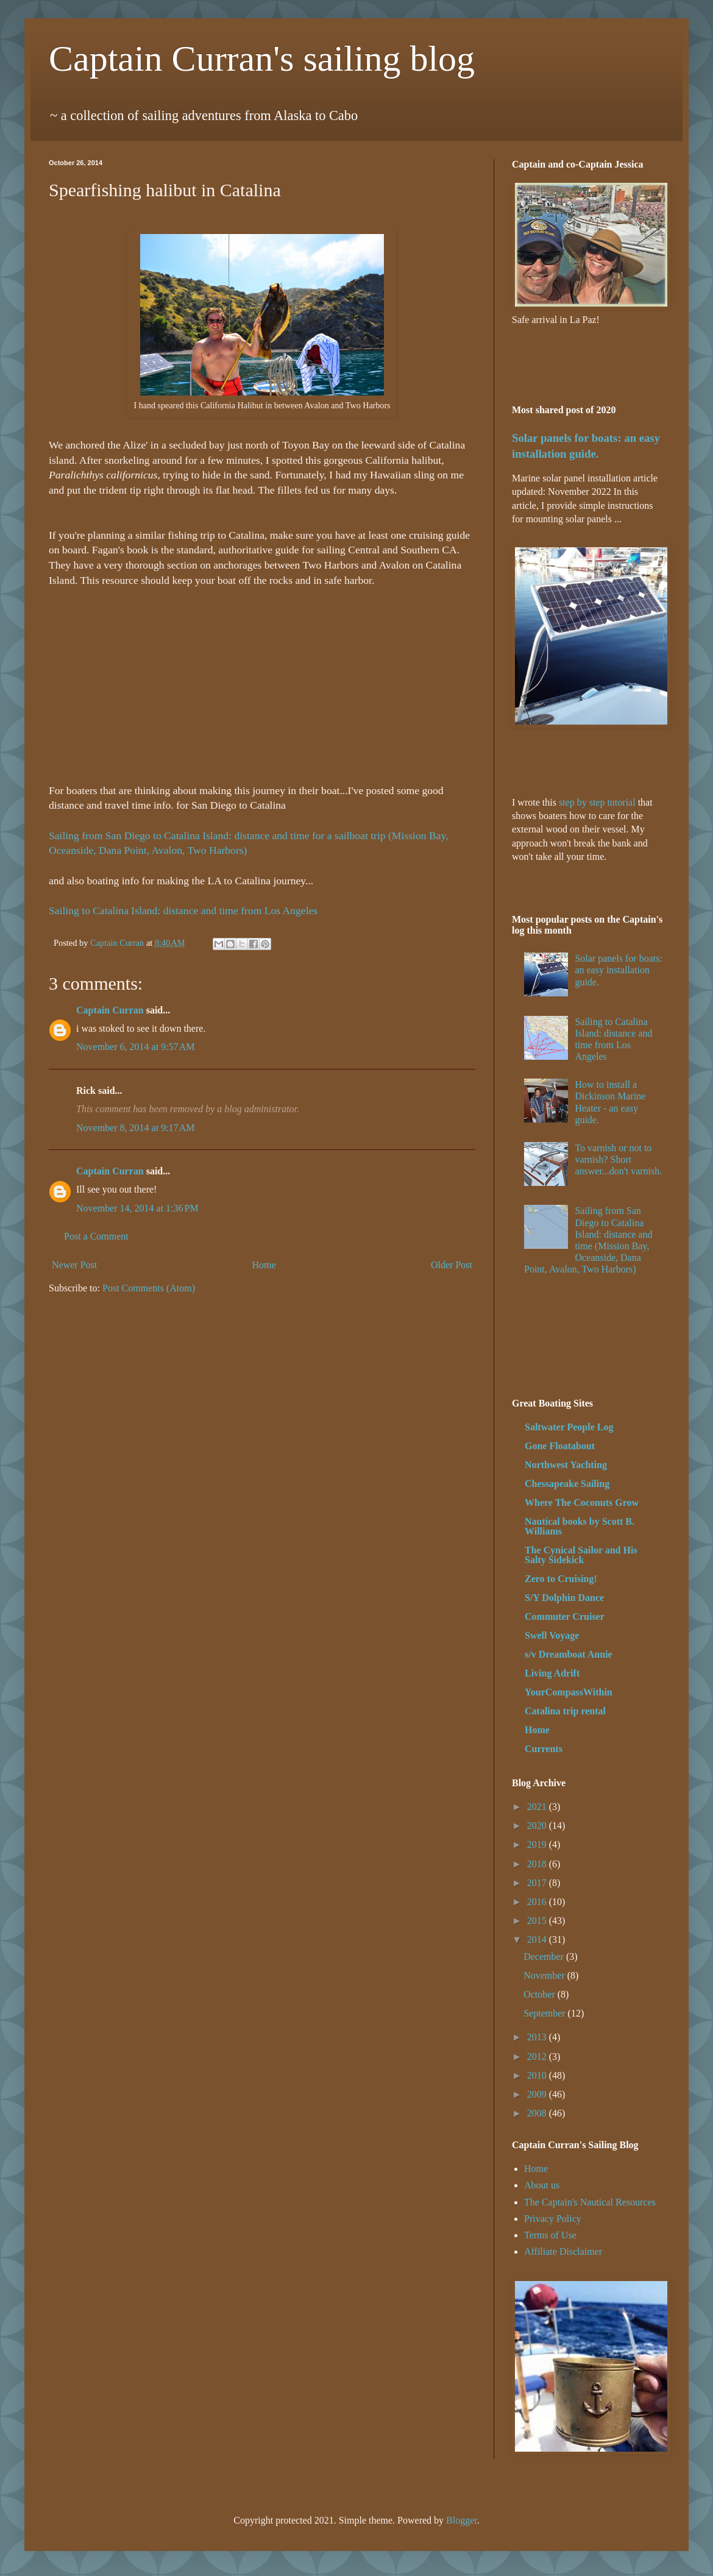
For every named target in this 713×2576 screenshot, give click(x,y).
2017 (538, 1883)
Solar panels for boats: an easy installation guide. (618, 970)
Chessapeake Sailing (567, 1483)
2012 (538, 2056)
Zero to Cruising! (561, 1579)
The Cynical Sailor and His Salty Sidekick (581, 1555)
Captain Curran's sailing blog (262, 58)
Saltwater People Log (569, 1427)
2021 (538, 1806)
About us (541, 2185)
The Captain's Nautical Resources (590, 2202)
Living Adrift (552, 1673)
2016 (538, 1902)
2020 (538, 1825)
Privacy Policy (552, 2218)
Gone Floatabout (560, 1446)
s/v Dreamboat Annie (568, 1654)
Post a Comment (96, 1236)
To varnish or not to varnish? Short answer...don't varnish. (618, 1159)
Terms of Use (550, 2235)
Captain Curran (110, 1010)
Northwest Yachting (566, 1465)
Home (264, 1265)
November (545, 1975)
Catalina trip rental (565, 1711)
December (544, 1956)
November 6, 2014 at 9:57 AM (135, 1046)
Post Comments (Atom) (148, 1288)
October (540, 1994)
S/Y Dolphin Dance (564, 1597)
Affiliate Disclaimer (563, 2251)
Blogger (461, 2520)
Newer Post (74, 1265)
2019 (538, 1844)
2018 (538, 1864)
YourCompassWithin (568, 1692)
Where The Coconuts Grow (582, 1502)
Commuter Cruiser (565, 1616)
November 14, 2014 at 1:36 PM (137, 1208)
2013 (538, 2037)
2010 (538, 2075)
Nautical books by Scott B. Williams (579, 1526)
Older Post (451, 1265)
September (545, 2013)
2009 (538, 2094)
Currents (543, 1749)
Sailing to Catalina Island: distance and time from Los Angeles (183, 910)
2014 (538, 1939)
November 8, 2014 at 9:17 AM (135, 1128)
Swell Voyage (552, 1635)
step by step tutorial (597, 802)
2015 (538, 1920)
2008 (538, 2113)
